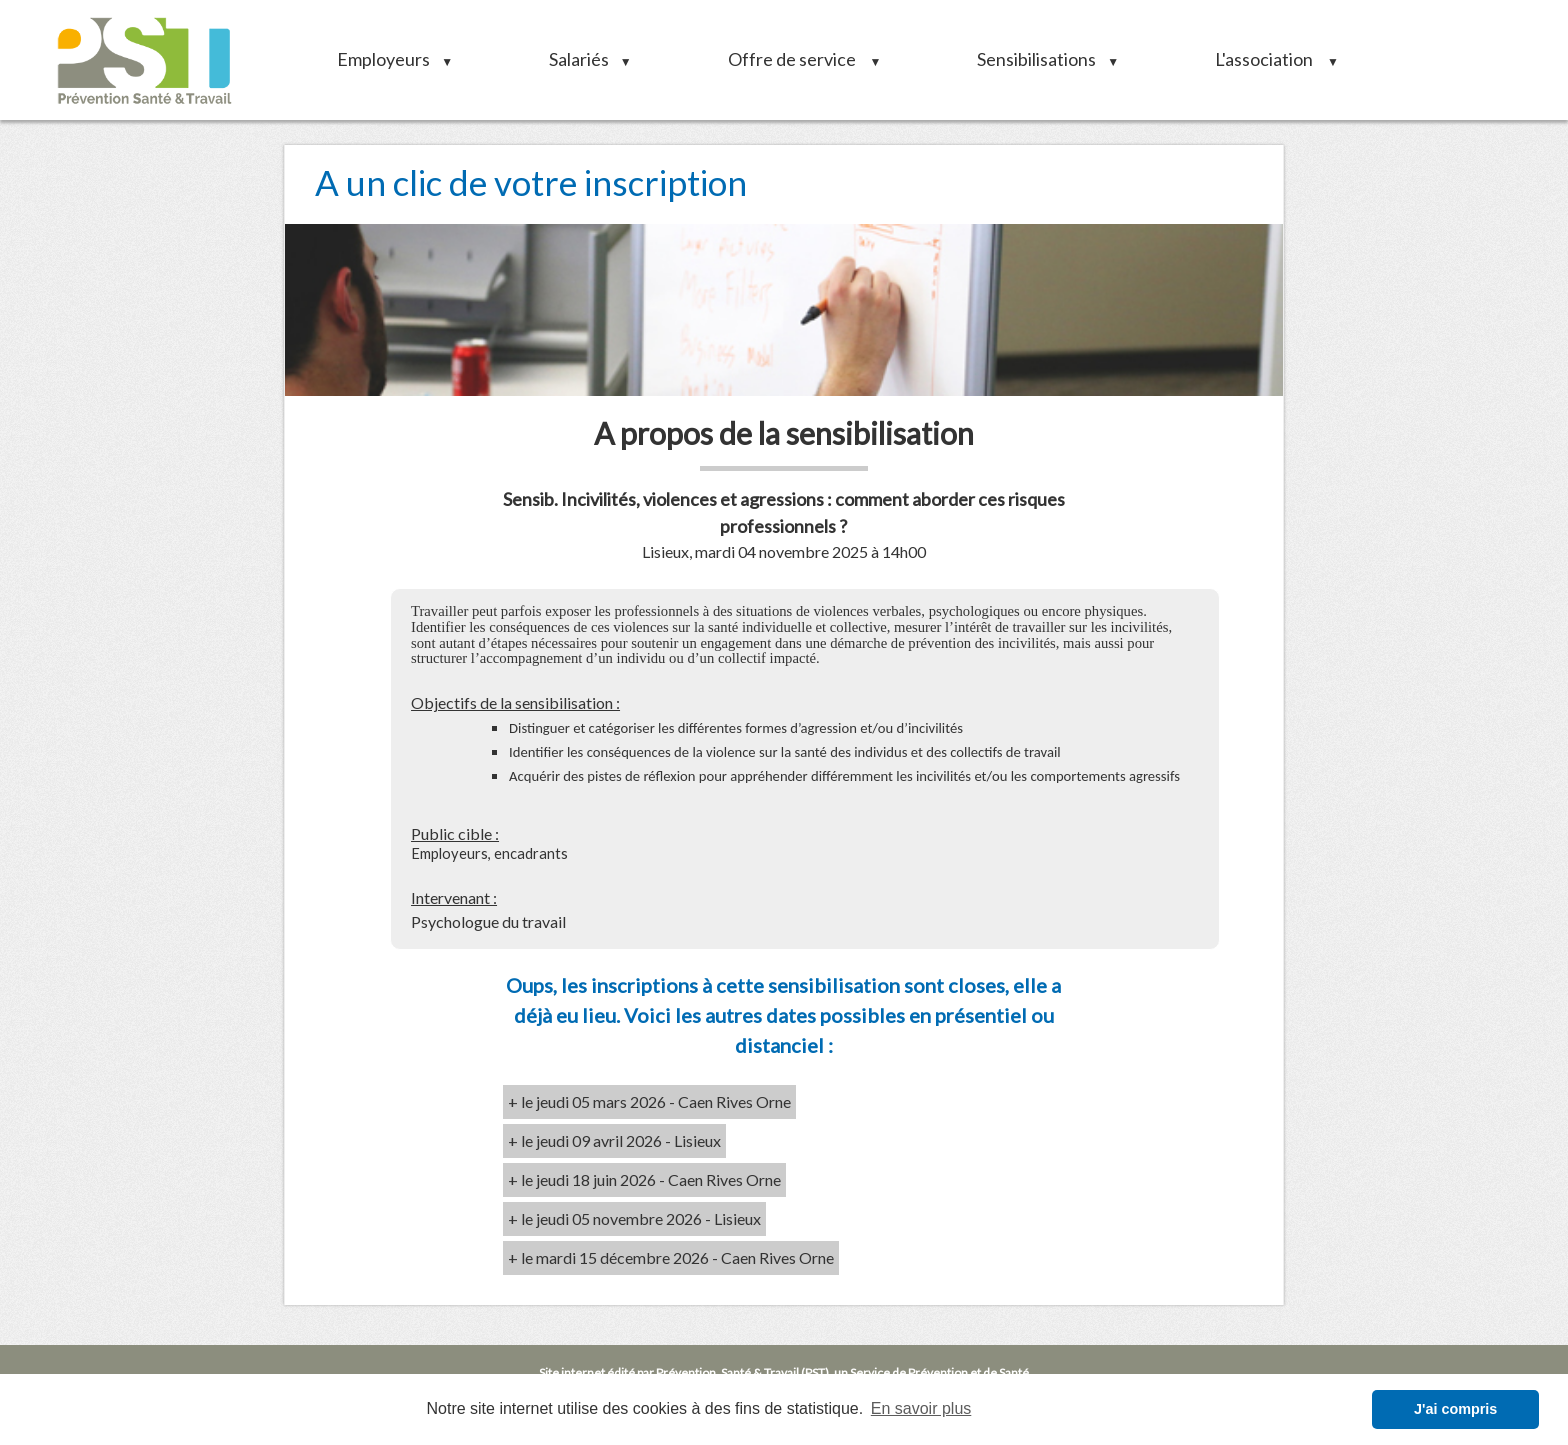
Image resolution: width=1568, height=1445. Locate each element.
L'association (1270, 59)
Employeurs (388, 59)
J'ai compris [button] (1455, 1409)
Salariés (583, 59)
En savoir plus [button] (921, 1408)
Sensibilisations (1041, 59)
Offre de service (798, 59)
